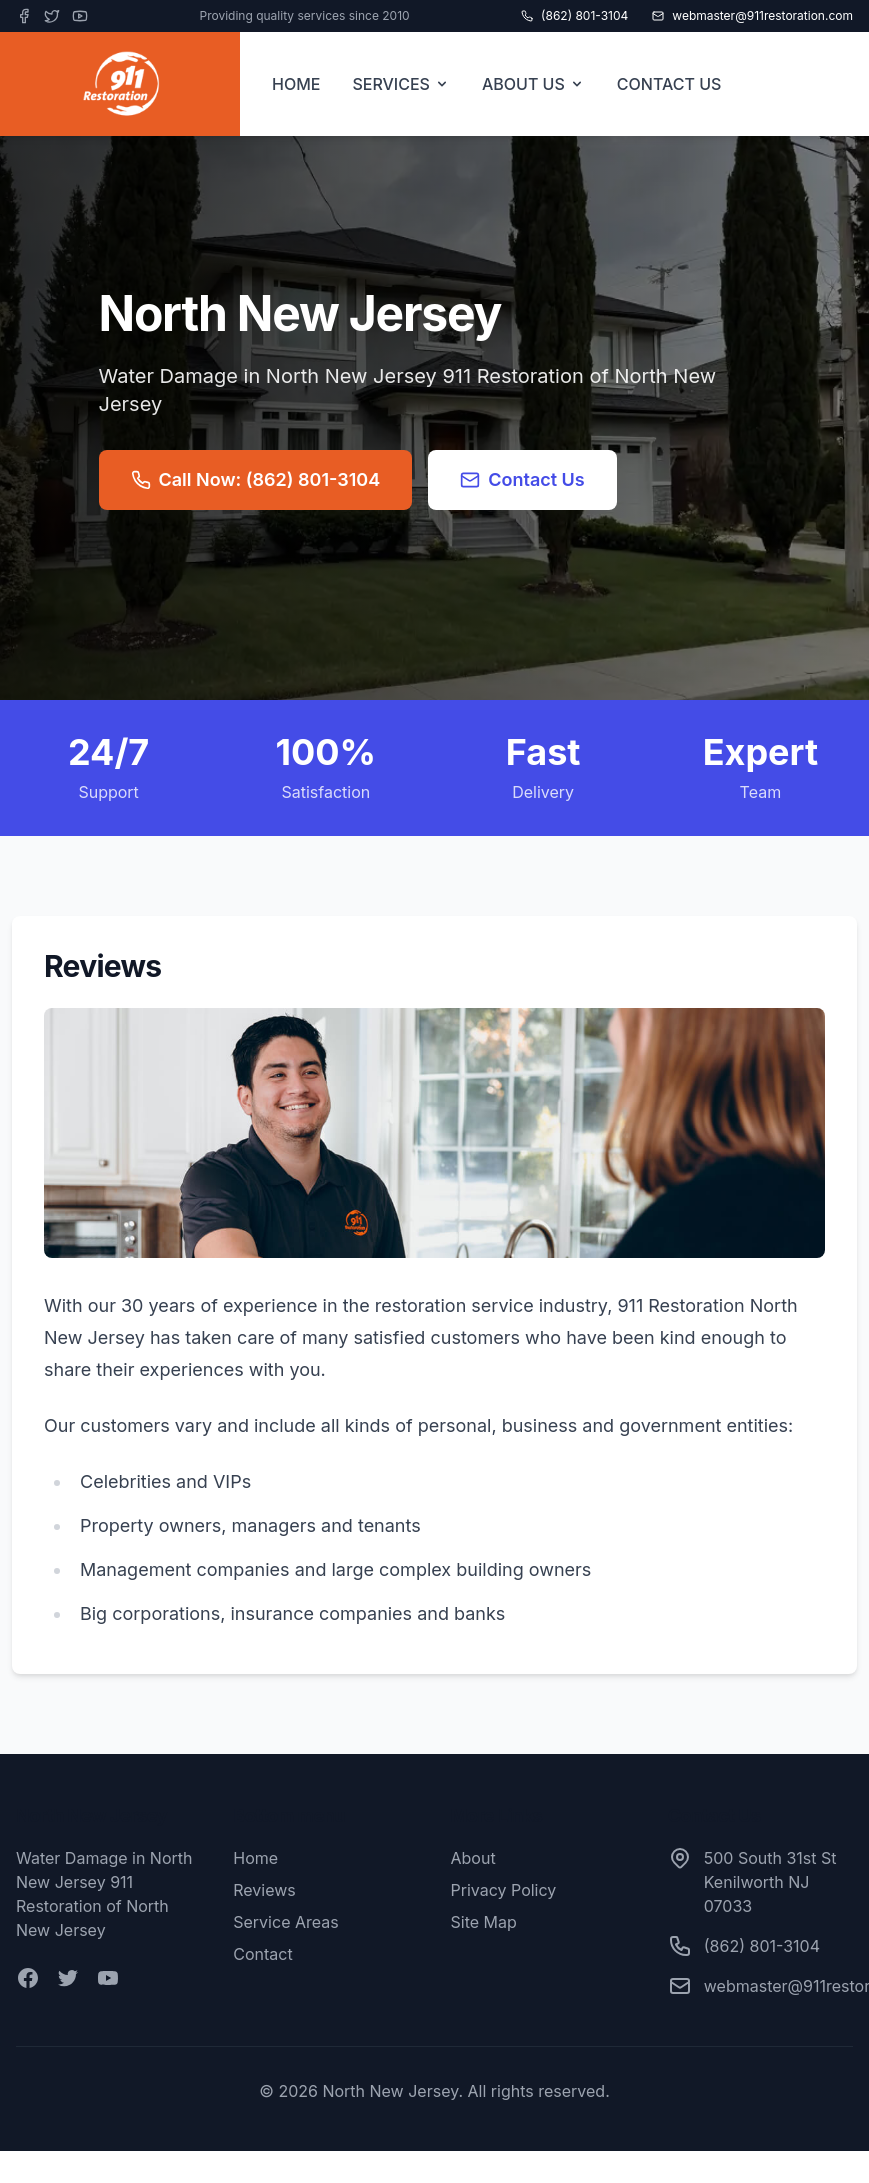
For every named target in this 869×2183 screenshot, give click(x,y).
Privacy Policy (504, 1890)
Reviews (264, 1890)
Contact (262, 1954)
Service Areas (285, 1922)
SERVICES (401, 84)
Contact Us (522, 479)
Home (255, 1858)
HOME (296, 84)
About (473, 1858)
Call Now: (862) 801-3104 (256, 479)
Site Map (484, 1922)
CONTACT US (669, 84)
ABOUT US (533, 84)
